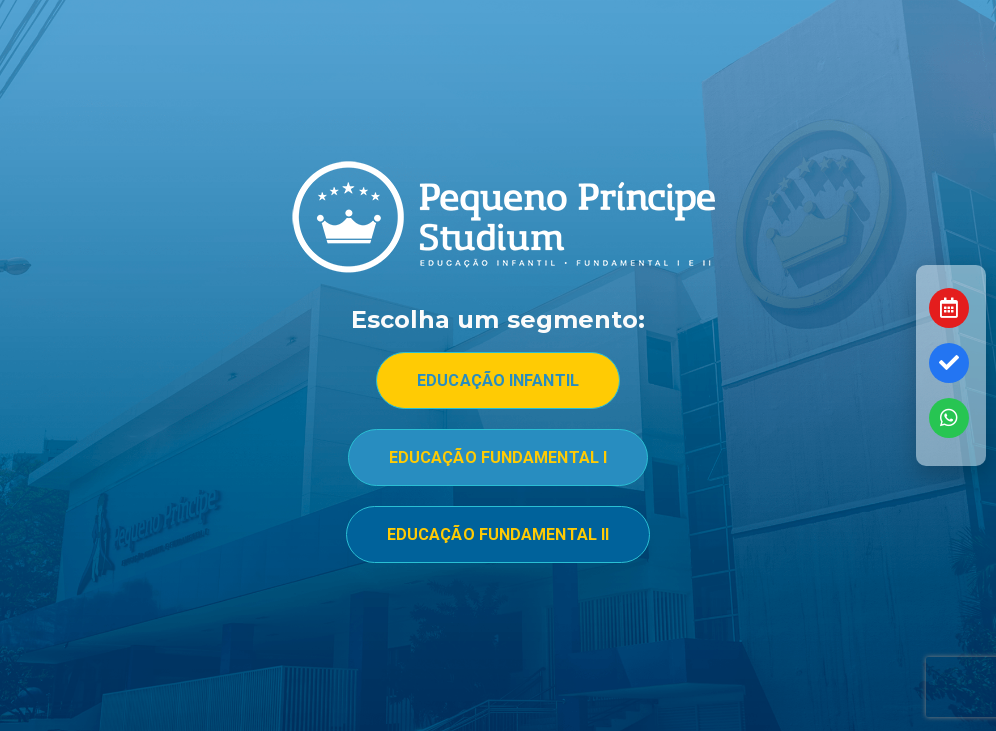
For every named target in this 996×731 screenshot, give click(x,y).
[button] (498, 380)
